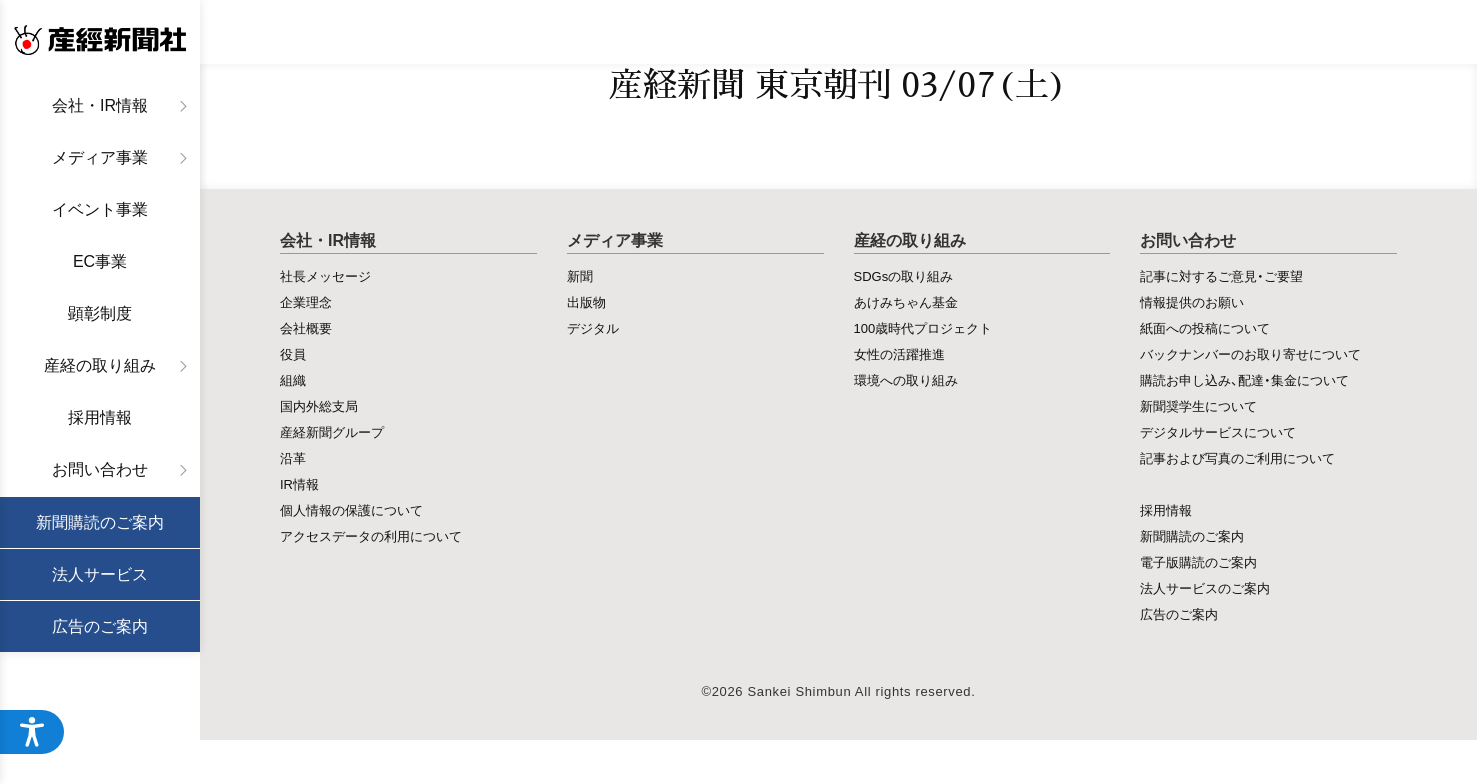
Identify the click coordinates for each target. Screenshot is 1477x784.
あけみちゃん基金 (906, 301)
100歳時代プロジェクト (923, 327)
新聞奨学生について (1198, 405)
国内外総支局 (319, 405)
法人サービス (100, 574)
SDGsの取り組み (904, 275)
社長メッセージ (325, 275)
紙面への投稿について (1205, 327)
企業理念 (306, 301)
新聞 (580, 275)
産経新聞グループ (332, 431)
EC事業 (100, 261)
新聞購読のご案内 (100, 522)
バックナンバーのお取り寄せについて (1250, 353)
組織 (293, 379)
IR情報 (299, 483)
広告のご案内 (100, 626)
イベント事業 (100, 209)
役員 (293, 353)
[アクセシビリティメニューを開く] (32, 732)
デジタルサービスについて (1218, 431)
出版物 (586, 301)
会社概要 (306, 327)
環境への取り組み (906, 379)
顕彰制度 (100, 313)
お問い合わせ (100, 469)
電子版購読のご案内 (1198, 561)
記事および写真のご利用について (1237, 457)
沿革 (293, 457)
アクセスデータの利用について (371, 535)
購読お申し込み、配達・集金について (1244, 379)
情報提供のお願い (1192, 301)
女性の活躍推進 (899, 353)
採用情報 (100, 417)
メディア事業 (100, 157)
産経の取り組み (100, 365)
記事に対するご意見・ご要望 (1221, 275)
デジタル (593, 327)
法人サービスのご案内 (1205, 587)
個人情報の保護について (351, 509)
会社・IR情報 (100, 105)
